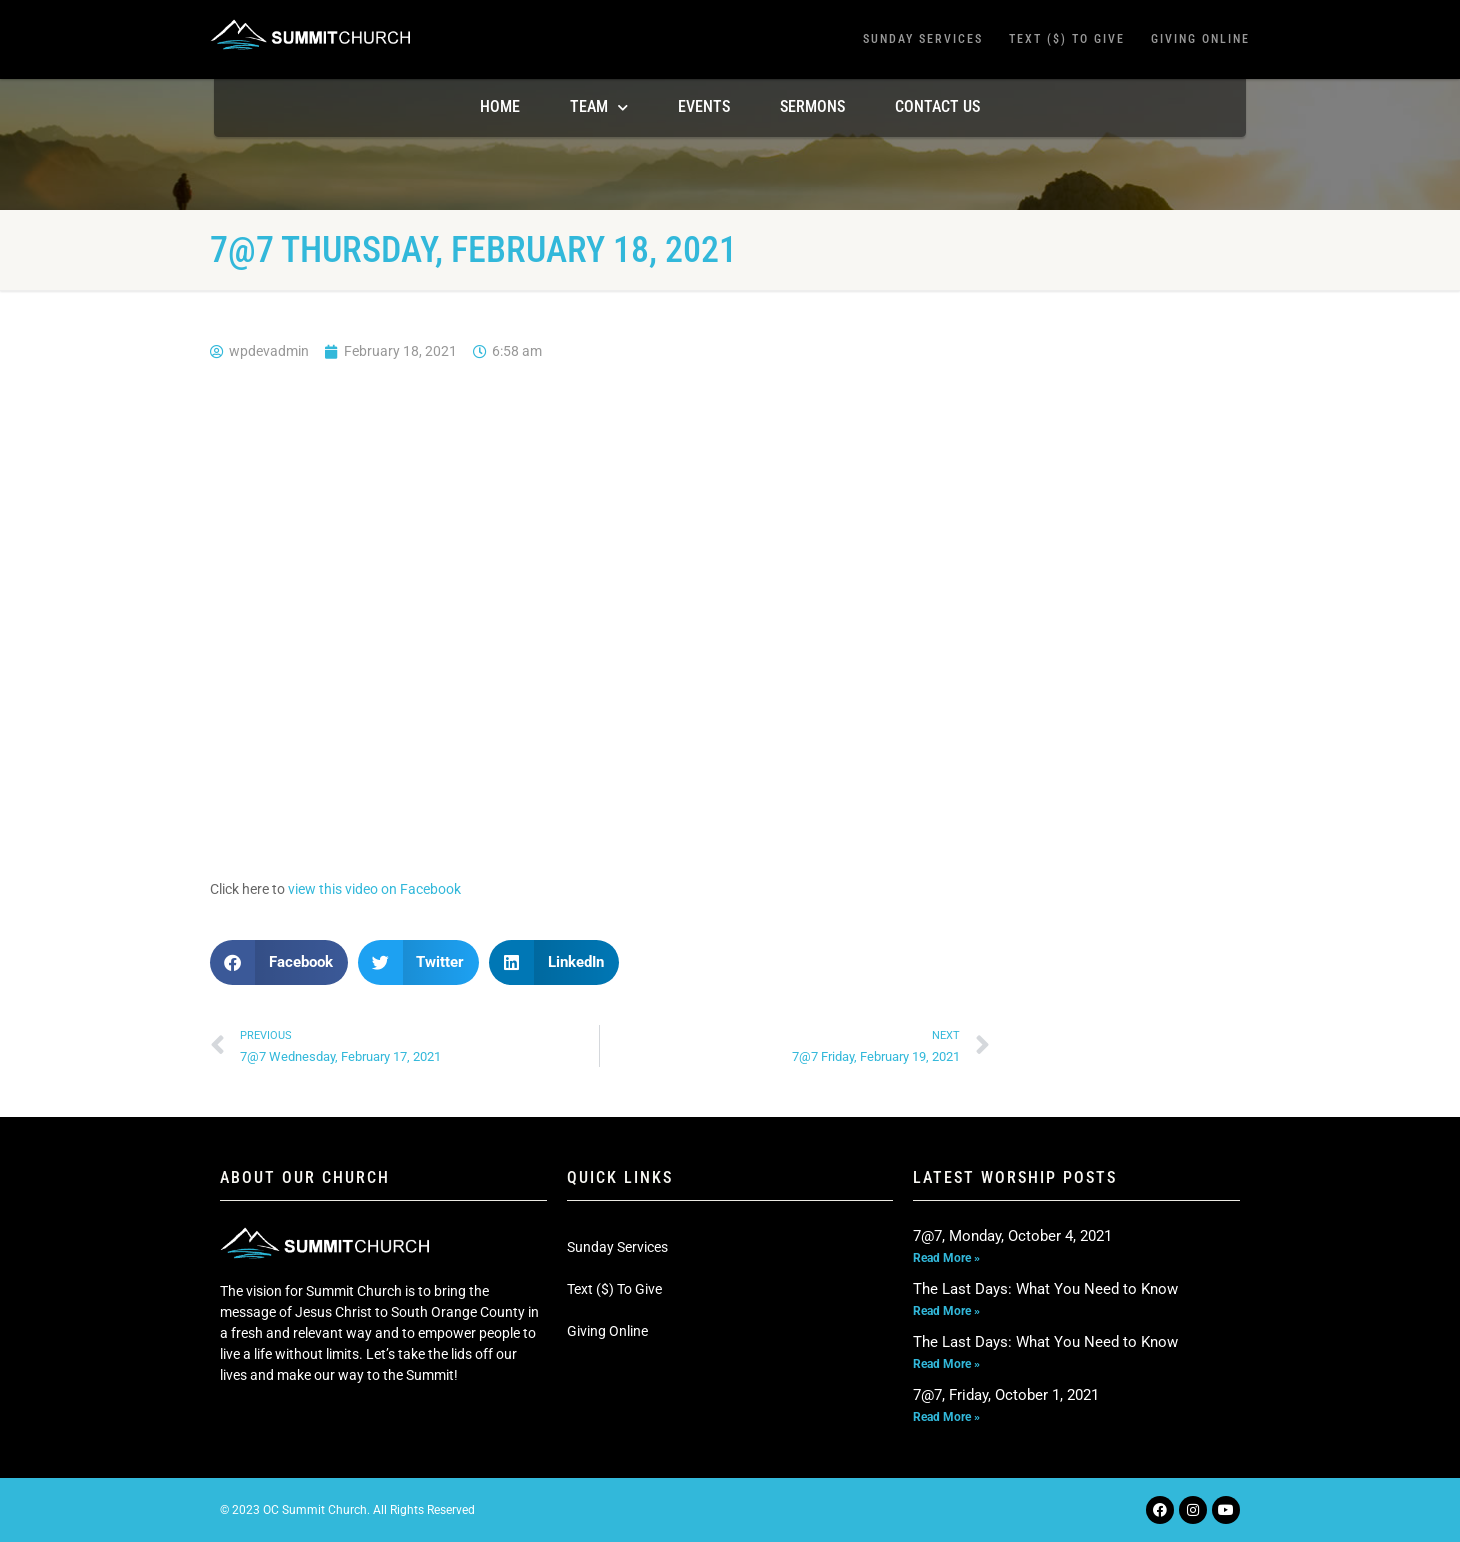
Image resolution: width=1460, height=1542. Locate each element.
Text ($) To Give (1067, 39)
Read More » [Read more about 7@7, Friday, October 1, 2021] (946, 1417)
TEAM (599, 107)
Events (704, 106)
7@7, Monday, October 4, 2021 (1012, 1236)
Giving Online (1200, 39)
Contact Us (937, 106)
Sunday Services (923, 39)
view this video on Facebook (374, 889)
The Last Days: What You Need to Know (1045, 1289)
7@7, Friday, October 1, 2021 (1006, 1395)
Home (500, 106)
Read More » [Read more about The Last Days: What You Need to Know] (946, 1311)
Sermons (812, 106)
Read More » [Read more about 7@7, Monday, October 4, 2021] (946, 1258)
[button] (279, 962)
